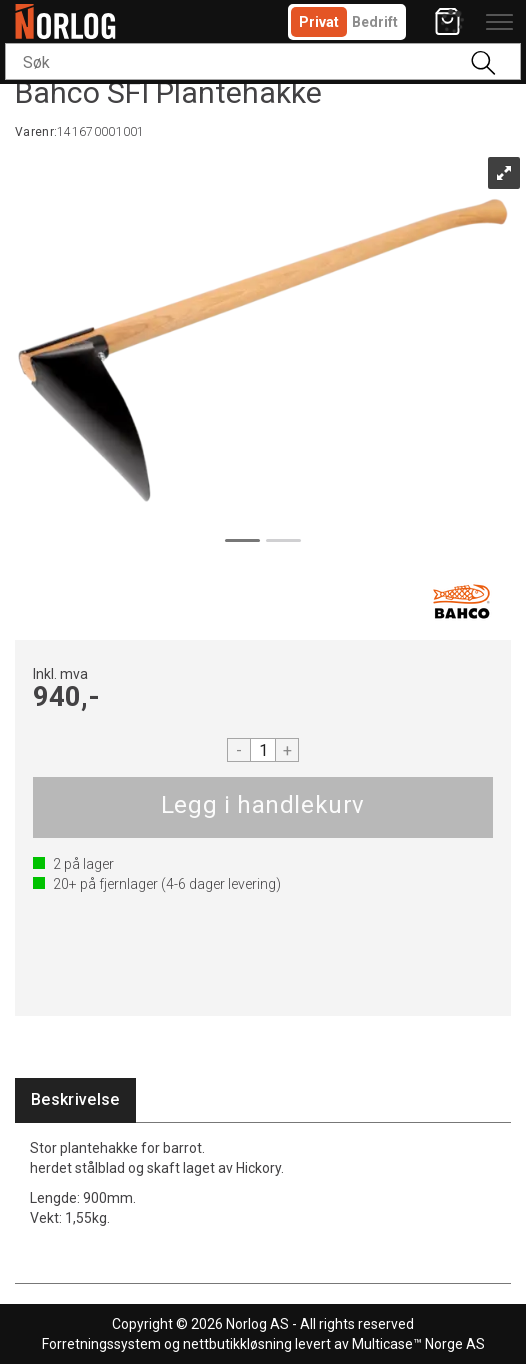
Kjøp (263, 807)
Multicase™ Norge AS (418, 1344)
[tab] (75, 1100)
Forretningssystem (101, 1344)
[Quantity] (263, 750)
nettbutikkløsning (237, 1344)
